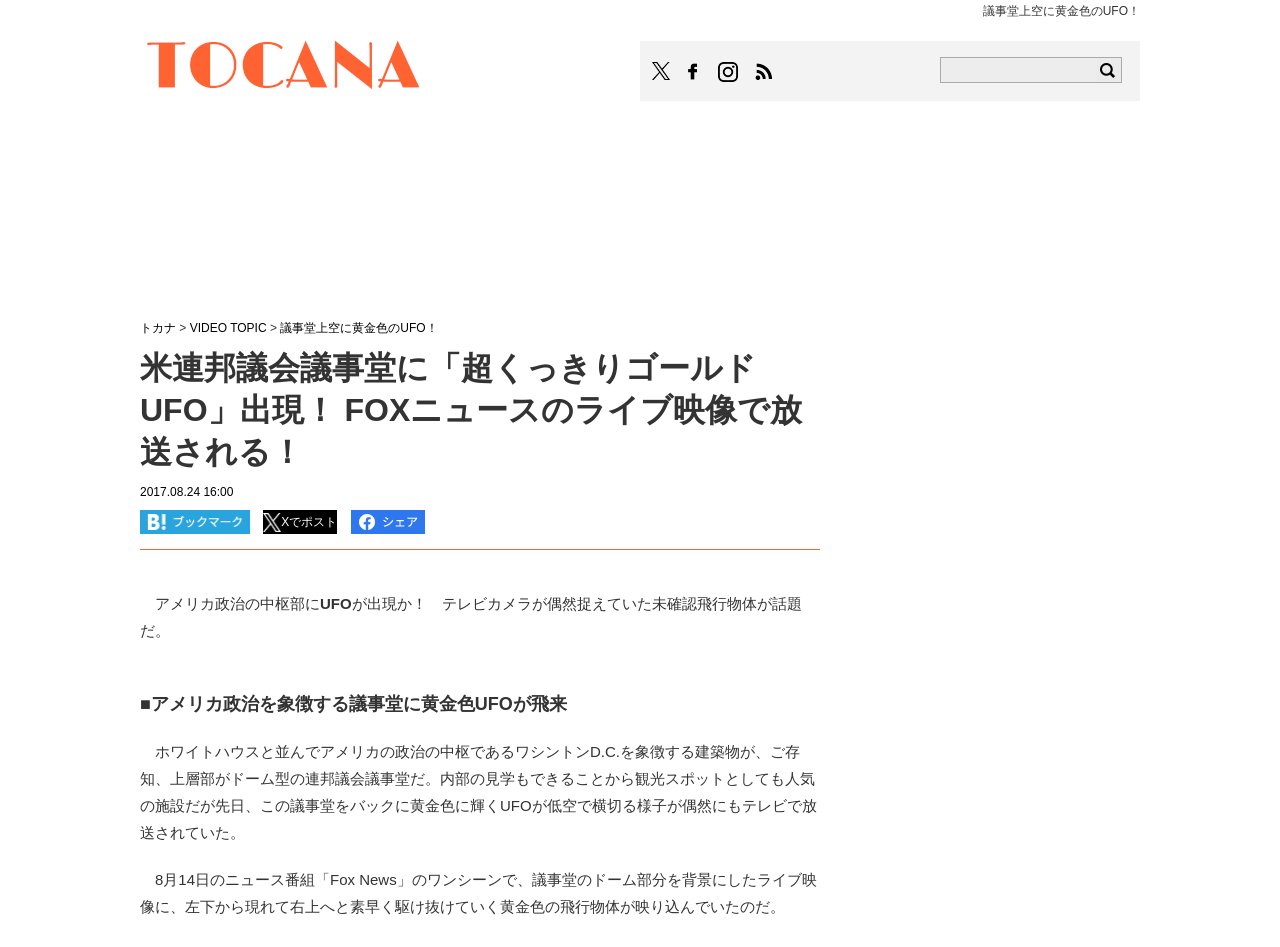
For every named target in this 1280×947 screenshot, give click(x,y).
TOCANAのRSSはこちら (764, 72)
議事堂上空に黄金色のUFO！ (358, 328)
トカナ (158, 328)
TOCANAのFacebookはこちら (693, 72)
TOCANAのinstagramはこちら (729, 72)
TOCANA (284, 68)
